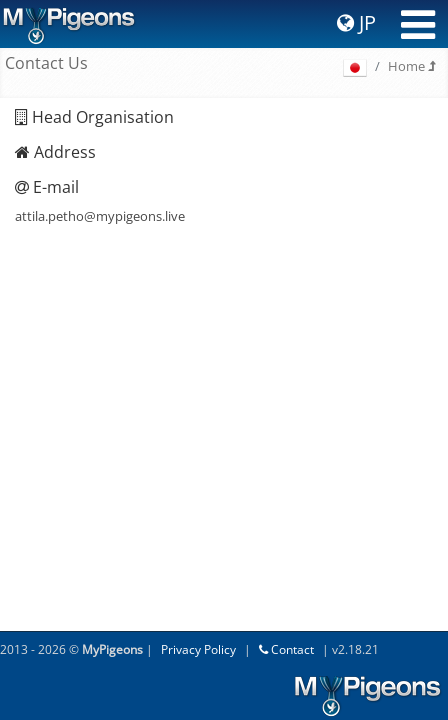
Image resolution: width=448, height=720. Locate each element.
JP (356, 22)
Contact (286, 649)
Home (411, 66)
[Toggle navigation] (418, 25)
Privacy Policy (198, 649)
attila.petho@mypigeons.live (100, 216)
